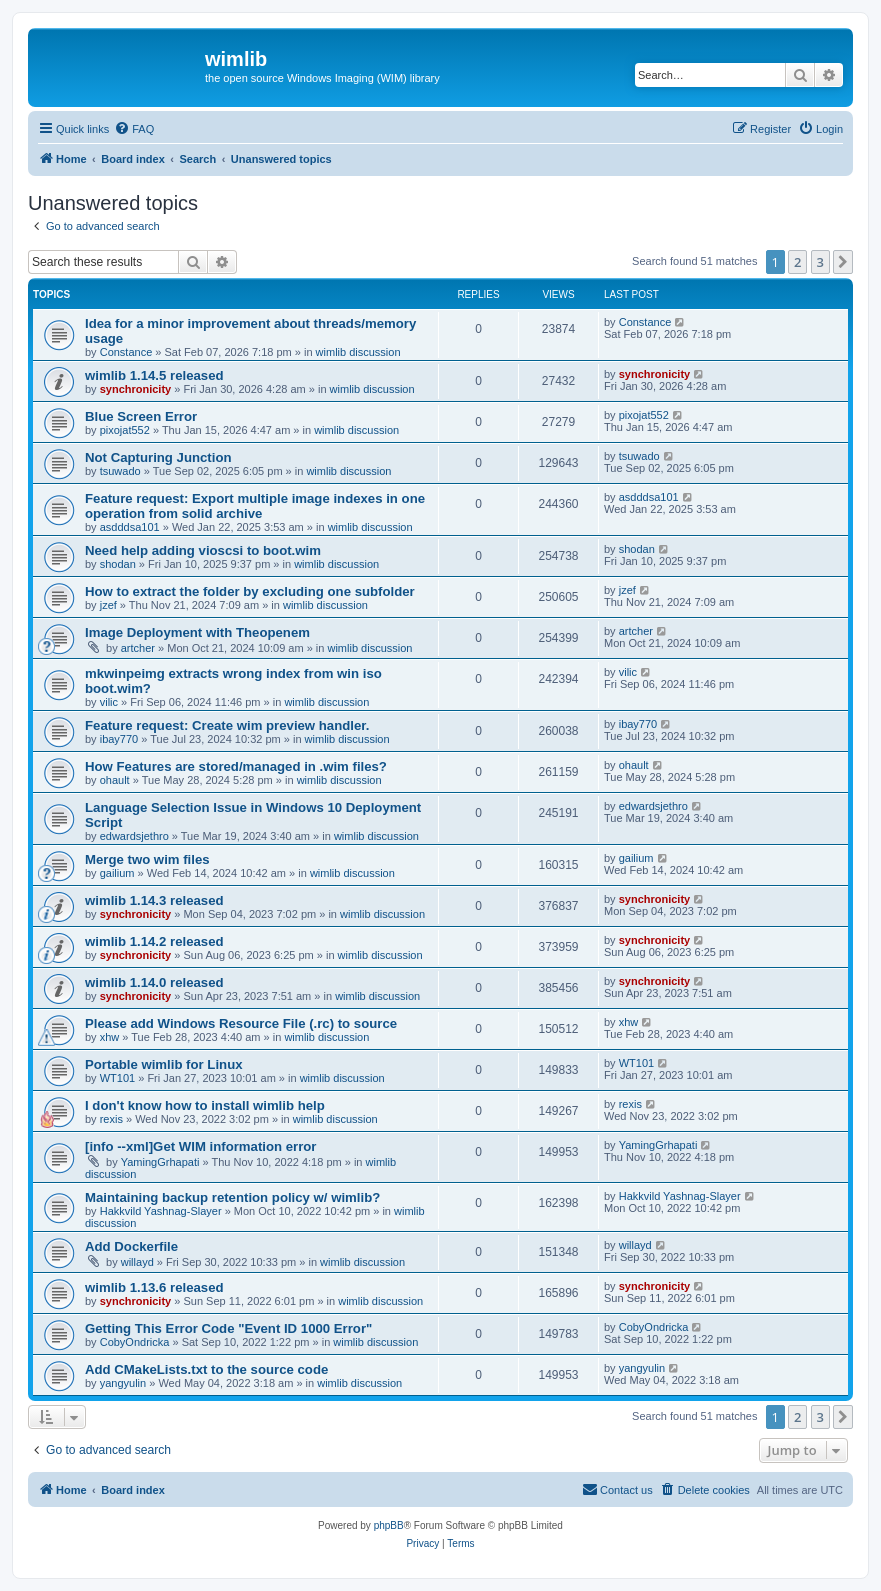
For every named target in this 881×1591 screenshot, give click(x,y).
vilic (109, 702)
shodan (118, 564)
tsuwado (120, 471)
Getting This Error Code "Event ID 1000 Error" (228, 1328)
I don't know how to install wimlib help (205, 1105)
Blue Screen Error (141, 416)
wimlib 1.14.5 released (154, 375)
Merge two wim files (147, 859)
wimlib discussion (358, 352)
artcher (138, 648)
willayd (137, 1262)
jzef (108, 605)
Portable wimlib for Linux (164, 1064)
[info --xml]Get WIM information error (201, 1146)
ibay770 (119, 739)
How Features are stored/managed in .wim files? (236, 766)
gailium (117, 873)
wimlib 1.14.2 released (154, 941)
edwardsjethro (134, 836)
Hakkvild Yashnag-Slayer (161, 1211)
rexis (111, 1119)
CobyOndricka (135, 1342)
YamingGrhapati (160, 1162)
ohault (115, 780)
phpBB (389, 1525)
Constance (126, 352)
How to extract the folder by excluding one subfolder (250, 591)
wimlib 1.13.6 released (154, 1287)
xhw (110, 1037)
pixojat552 (125, 430)
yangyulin (123, 1383)
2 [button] (797, 262)
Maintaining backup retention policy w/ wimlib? (232, 1197)
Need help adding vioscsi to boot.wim (203, 550)
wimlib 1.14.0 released (154, 982)
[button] (843, 262)
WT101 (117, 1078)
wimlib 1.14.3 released (154, 900)
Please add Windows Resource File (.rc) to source (241, 1023)
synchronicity (136, 389)
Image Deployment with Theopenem (197, 632)
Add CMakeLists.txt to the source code (206, 1369)
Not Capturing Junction (158, 457)
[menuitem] (134, 129)
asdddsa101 (130, 527)
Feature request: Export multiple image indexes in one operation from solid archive (255, 506)
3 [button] (820, 262)
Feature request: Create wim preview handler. (227, 725)
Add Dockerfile (131, 1246)
